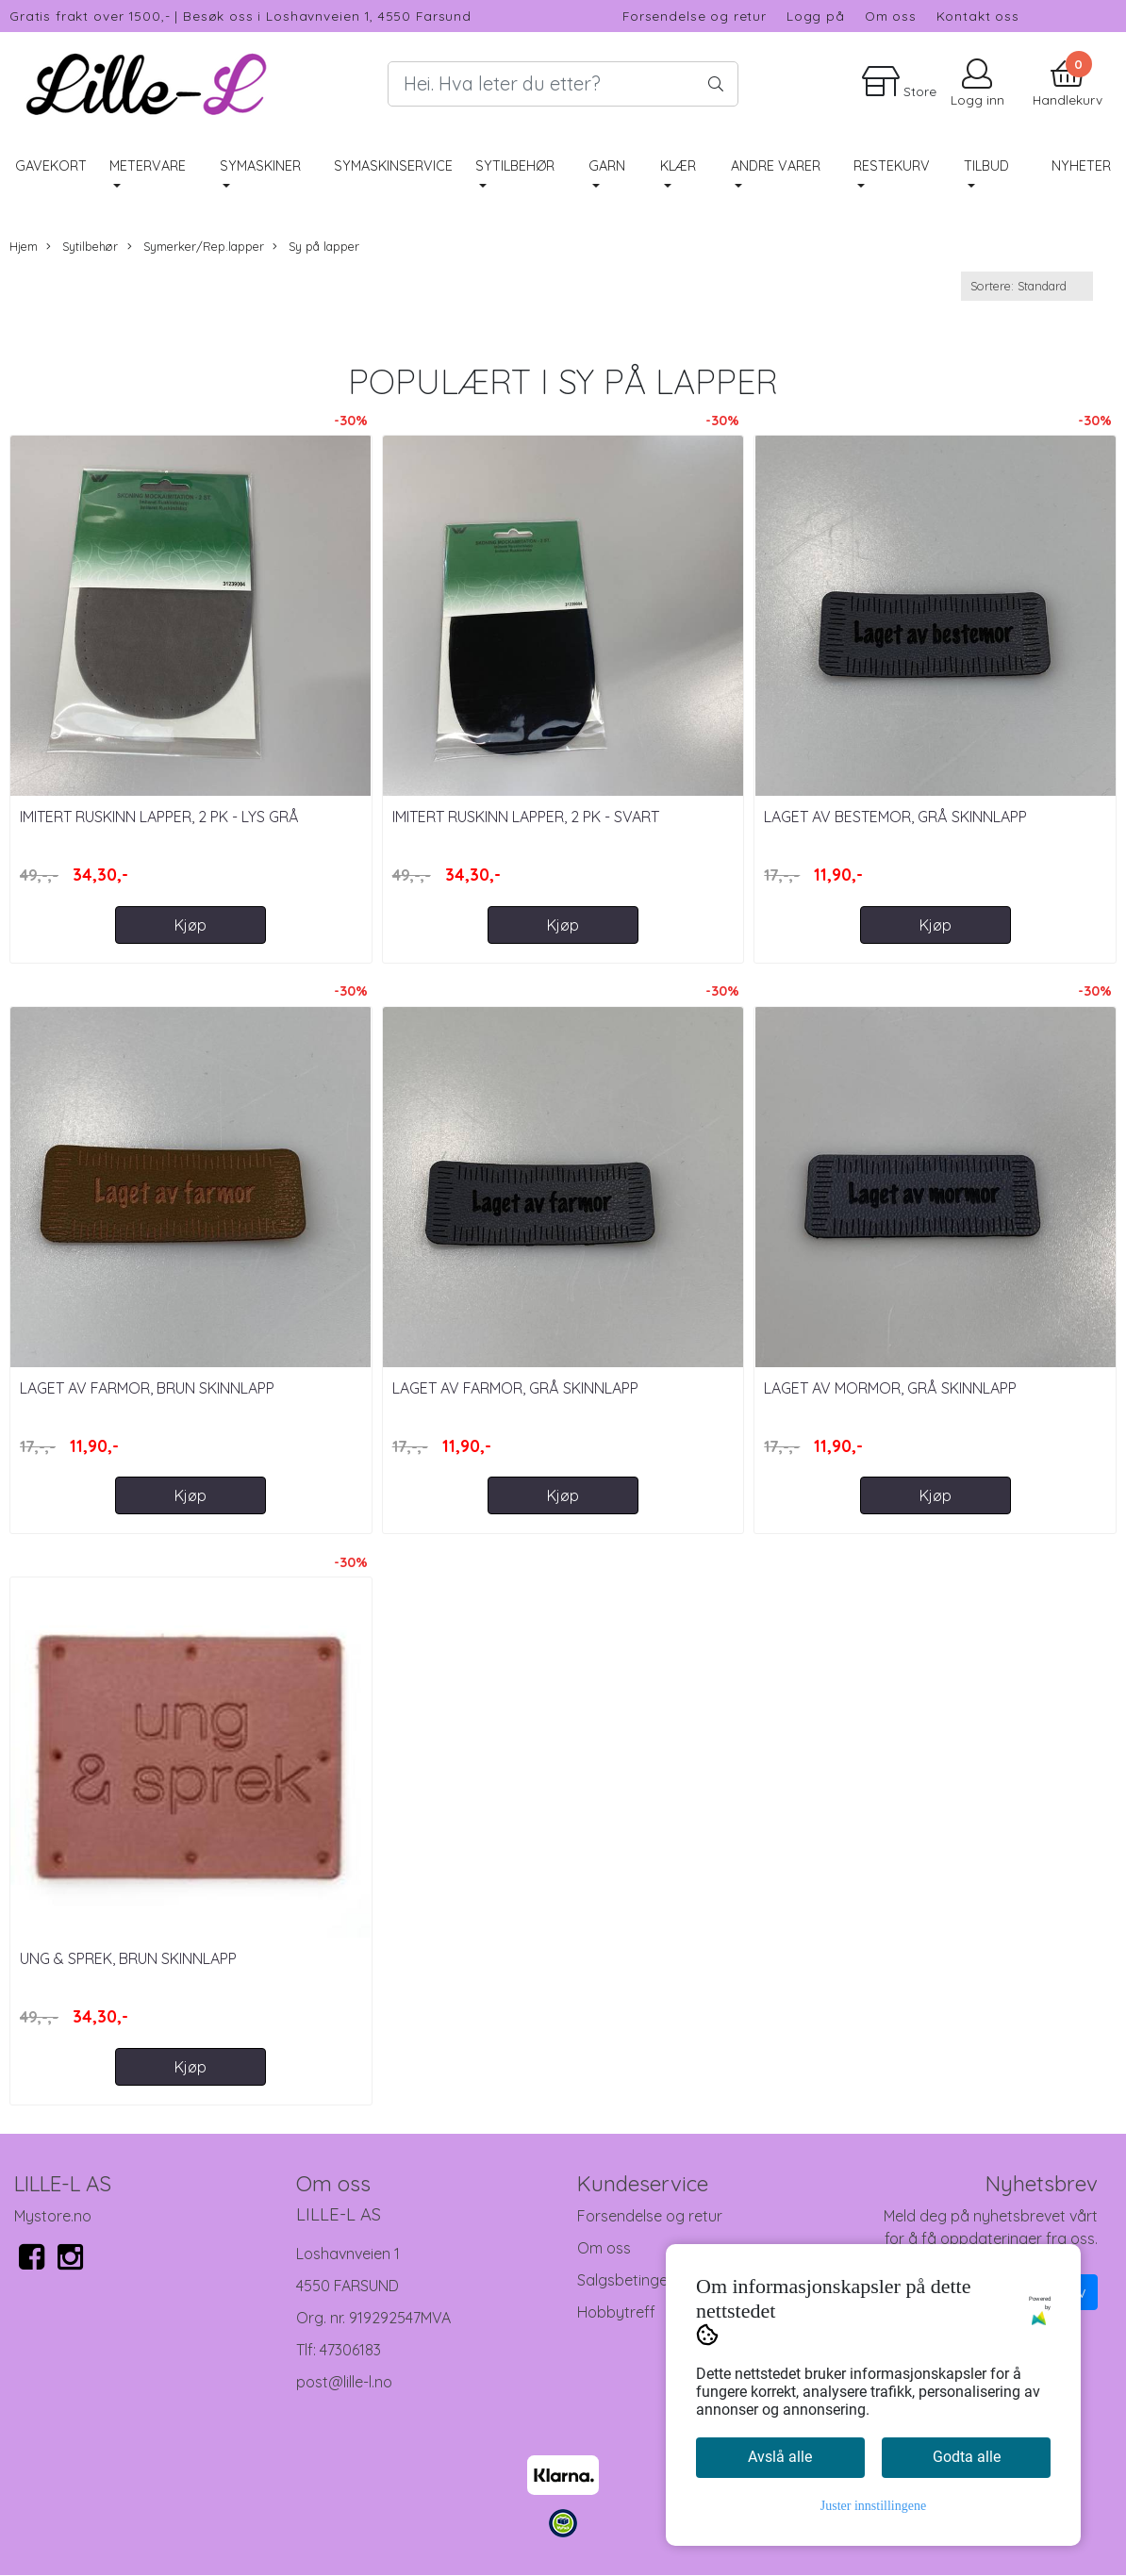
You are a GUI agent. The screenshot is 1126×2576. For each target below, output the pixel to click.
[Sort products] (1027, 286)
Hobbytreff (616, 2312)
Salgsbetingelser (634, 2280)
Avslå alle (780, 2457)
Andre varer (775, 165)
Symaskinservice (393, 165)
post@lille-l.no (344, 2381)
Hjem (23, 246)
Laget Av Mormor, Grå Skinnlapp (890, 1388)
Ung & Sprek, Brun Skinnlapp (128, 1958)
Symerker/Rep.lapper (195, 247)
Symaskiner (260, 165)
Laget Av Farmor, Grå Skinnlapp (515, 1388)
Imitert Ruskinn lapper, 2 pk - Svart (525, 816)
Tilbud (986, 165)
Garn (606, 165)
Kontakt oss (977, 16)
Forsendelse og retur (694, 16)
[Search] (562, 84)
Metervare (147, 165)
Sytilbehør (515, 165)
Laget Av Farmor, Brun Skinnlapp (147, 1388)
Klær (678, 165)
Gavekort (51, 165)
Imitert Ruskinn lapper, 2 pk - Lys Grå (159, 816)
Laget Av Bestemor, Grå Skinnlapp (895, 816)
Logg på (816, 16)
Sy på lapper (316, 247)
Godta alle (967, 2457)
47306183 (350, 2349)
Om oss (891, 16)
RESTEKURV (891, 165)
